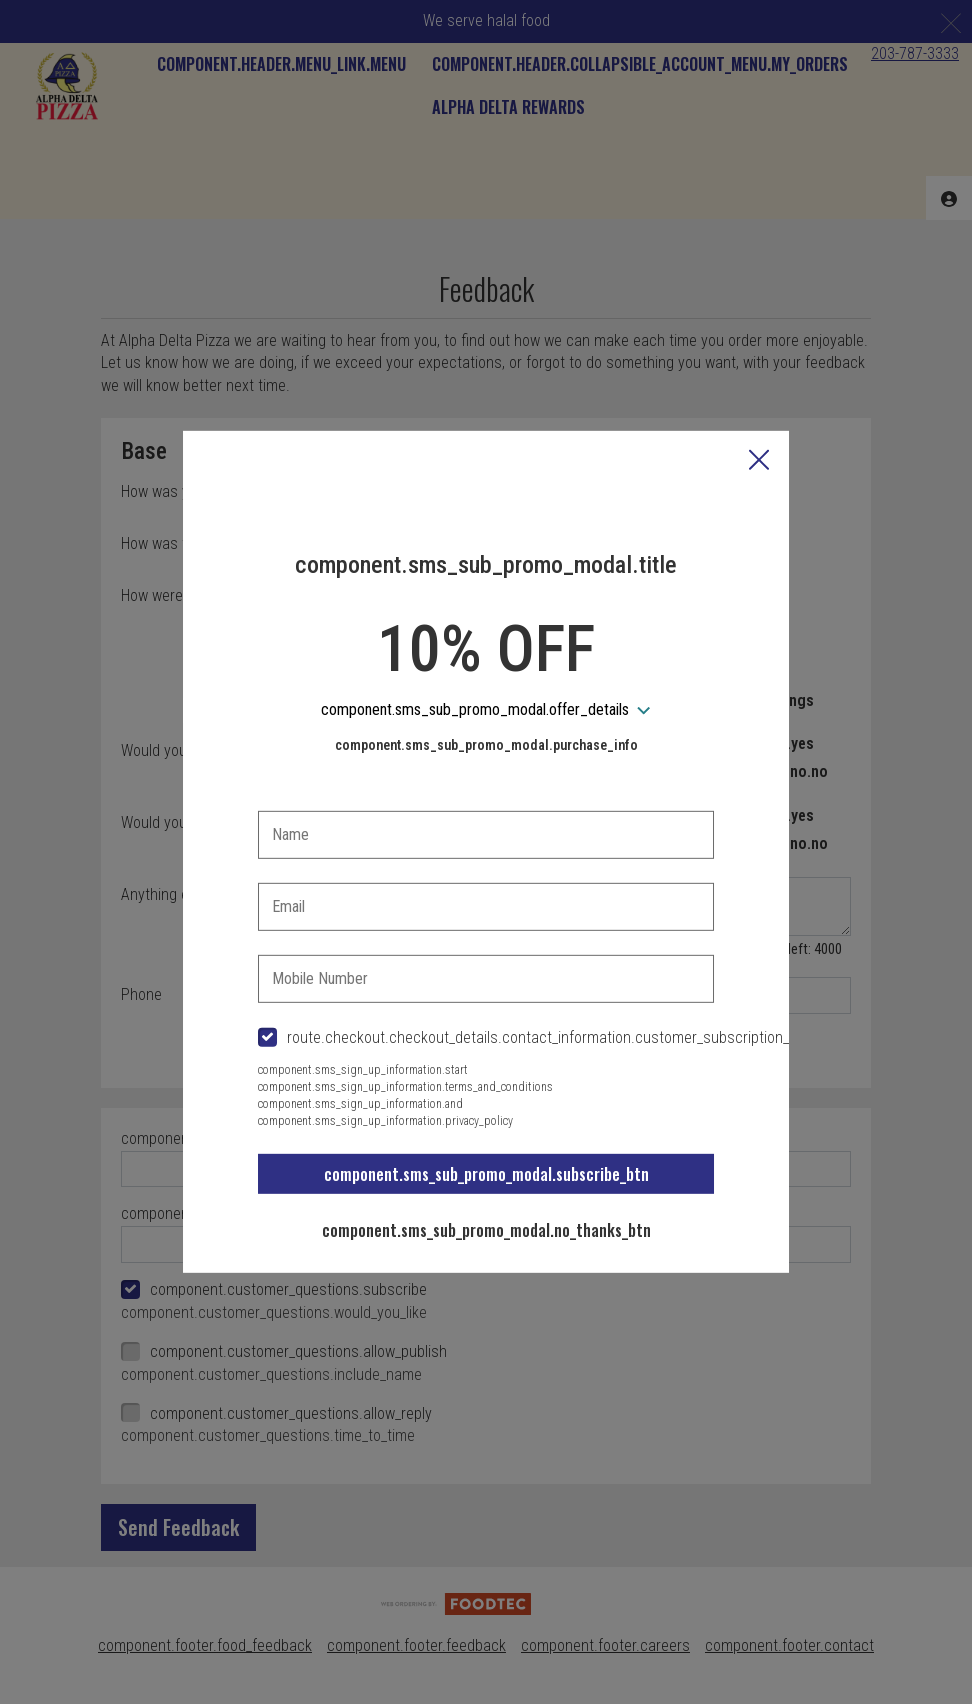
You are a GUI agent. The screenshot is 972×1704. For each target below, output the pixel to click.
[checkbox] (486, 1038)
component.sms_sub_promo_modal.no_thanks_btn (486, 1230)
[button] (759, 462)
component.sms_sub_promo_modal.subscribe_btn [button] (486, 1174)
